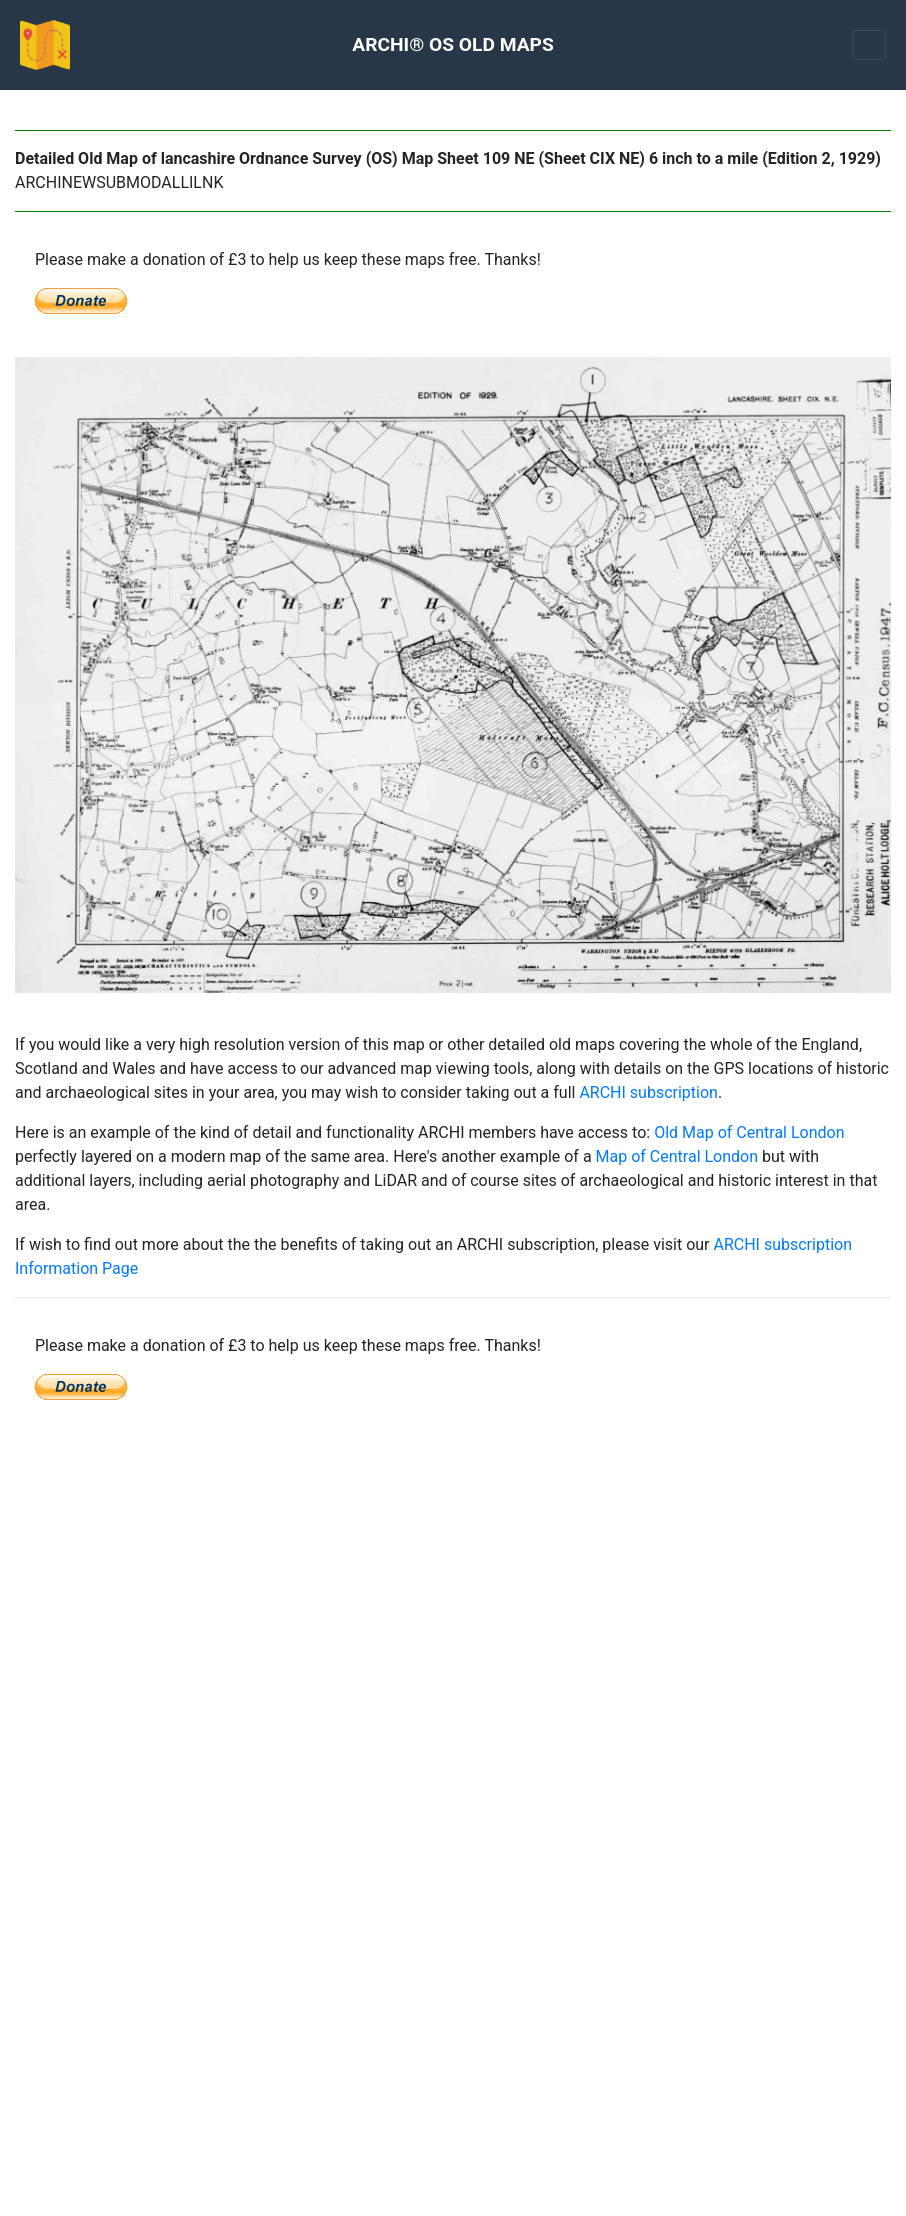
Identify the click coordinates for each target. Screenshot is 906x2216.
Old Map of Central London (749, 1132)
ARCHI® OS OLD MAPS (452, 44)
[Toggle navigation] (869, 45)
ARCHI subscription (648, 1092)
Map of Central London (677, 1156)
